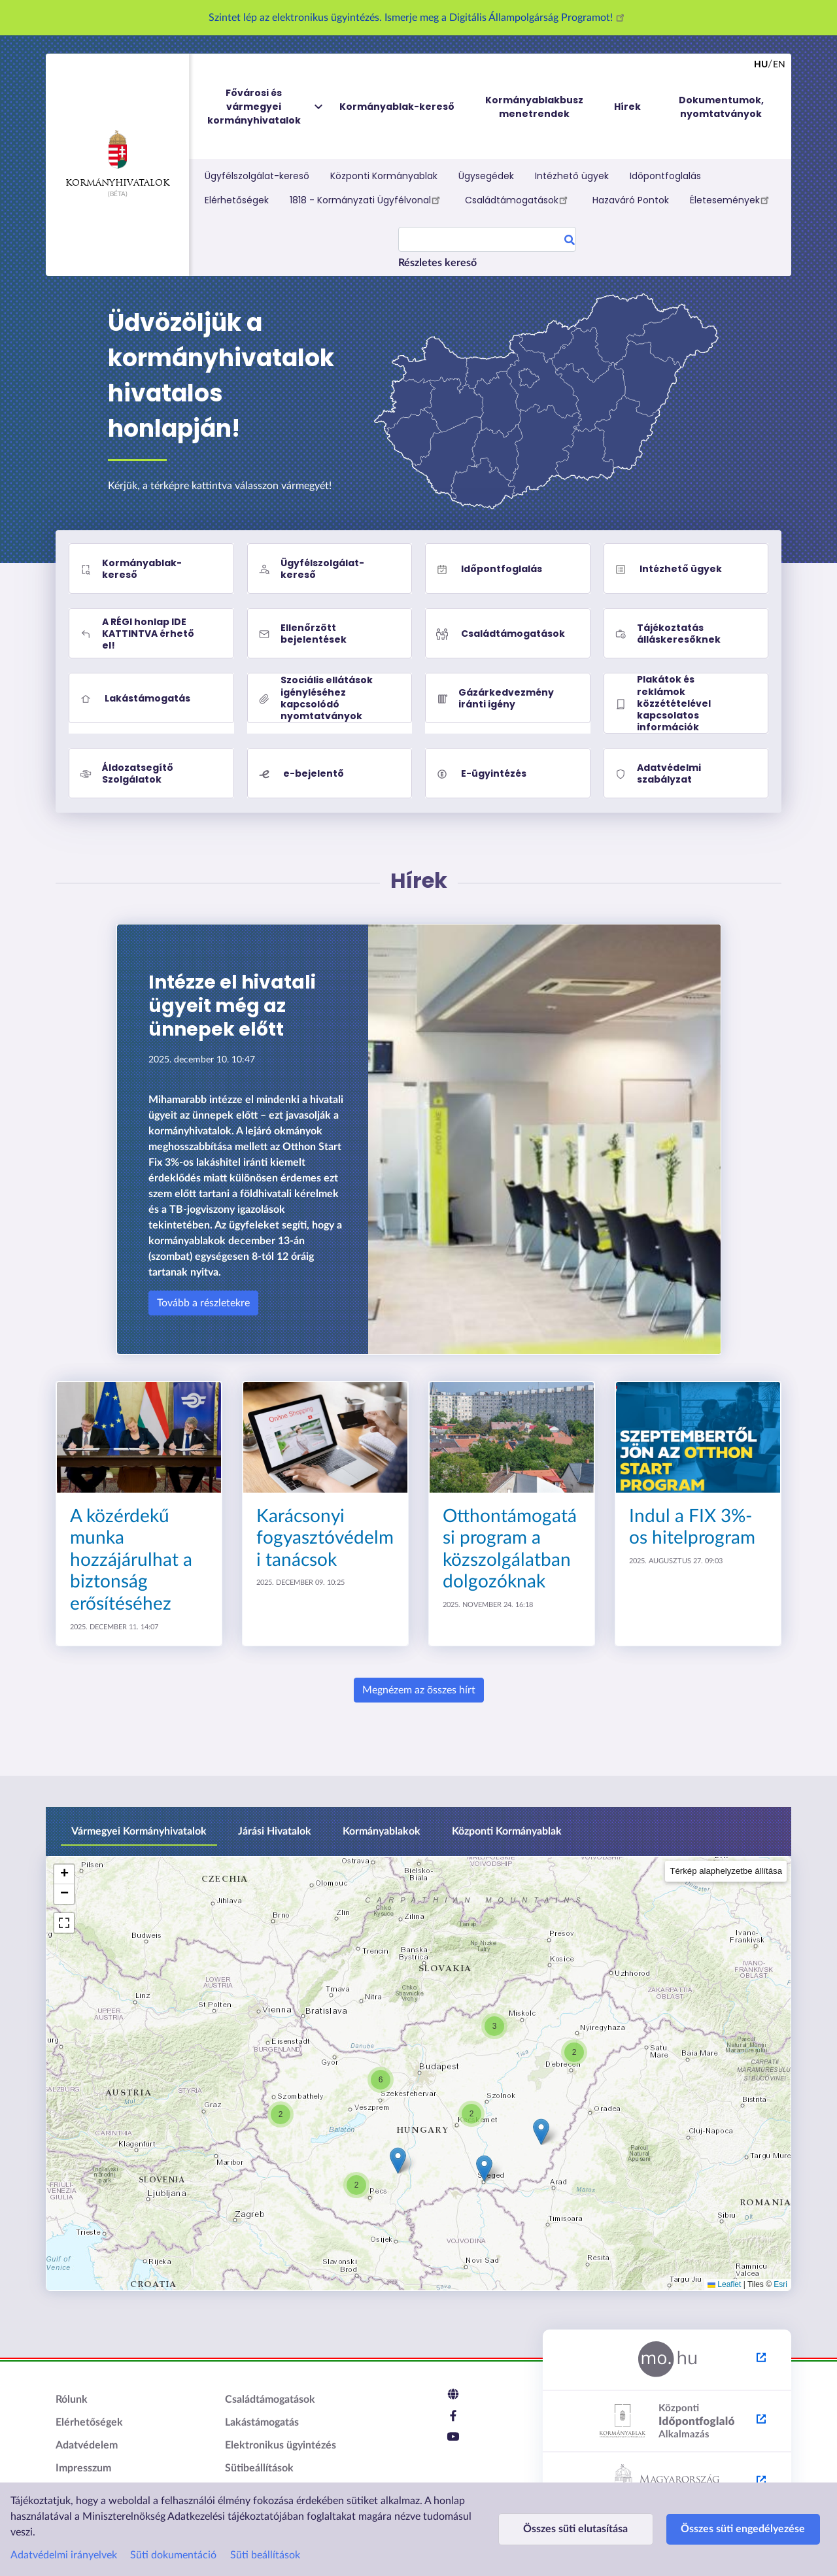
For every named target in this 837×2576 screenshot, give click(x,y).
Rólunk (72, 2399)
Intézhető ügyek (572, 175)
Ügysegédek (486, 175)
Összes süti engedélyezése (717, 2529)
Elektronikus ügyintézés (280, 2445)
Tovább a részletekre (203, 1303)
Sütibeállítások (259, 2468)
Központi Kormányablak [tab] (507, 1831)
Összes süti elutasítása (567, 2529)
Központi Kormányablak (383, 175)
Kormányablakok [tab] (381, 1831)
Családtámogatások (518, 199)
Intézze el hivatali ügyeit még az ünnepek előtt (232, 1006)
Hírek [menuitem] (627, 106)
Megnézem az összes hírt (418, 1690)
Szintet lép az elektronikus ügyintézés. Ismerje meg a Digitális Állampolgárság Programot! (418, 17)
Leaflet (724, 2284)
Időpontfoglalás (665, 175)
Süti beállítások (265, 2555)
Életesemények (731, 199)
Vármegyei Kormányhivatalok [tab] (139, 1831)
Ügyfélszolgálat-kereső (257, 175)
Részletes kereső (437, 263)
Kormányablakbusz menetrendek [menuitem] (534, 106)
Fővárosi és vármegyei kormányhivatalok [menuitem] (266, 107)
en (779, 64)
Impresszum (83, 2468)
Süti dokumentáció (173, 2555)
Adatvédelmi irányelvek (63, 2555)
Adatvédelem (87, 2445)
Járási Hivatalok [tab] (274, 1831)
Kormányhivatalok (117, 159)
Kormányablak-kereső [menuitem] (396, 106)
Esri (780, 2284)
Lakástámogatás (262, 2422)
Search (569, 242)
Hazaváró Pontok (630, 200)
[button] (541, 2131)
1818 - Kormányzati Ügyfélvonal (367, 199)
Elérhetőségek (237, 200)
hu (761, 64)
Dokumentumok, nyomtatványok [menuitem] (721, 106)
